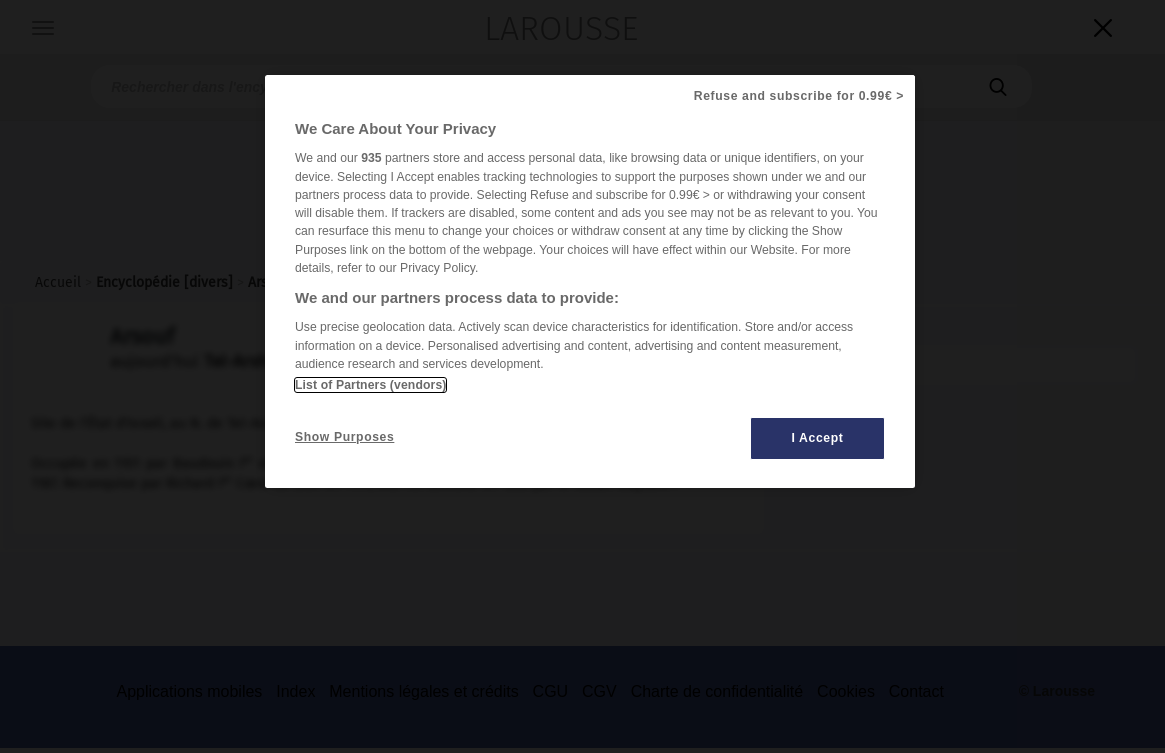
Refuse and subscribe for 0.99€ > (799, 96)
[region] (590, 281)
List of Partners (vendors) (370, 385)
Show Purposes (344, 437)
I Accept (818, 438)
